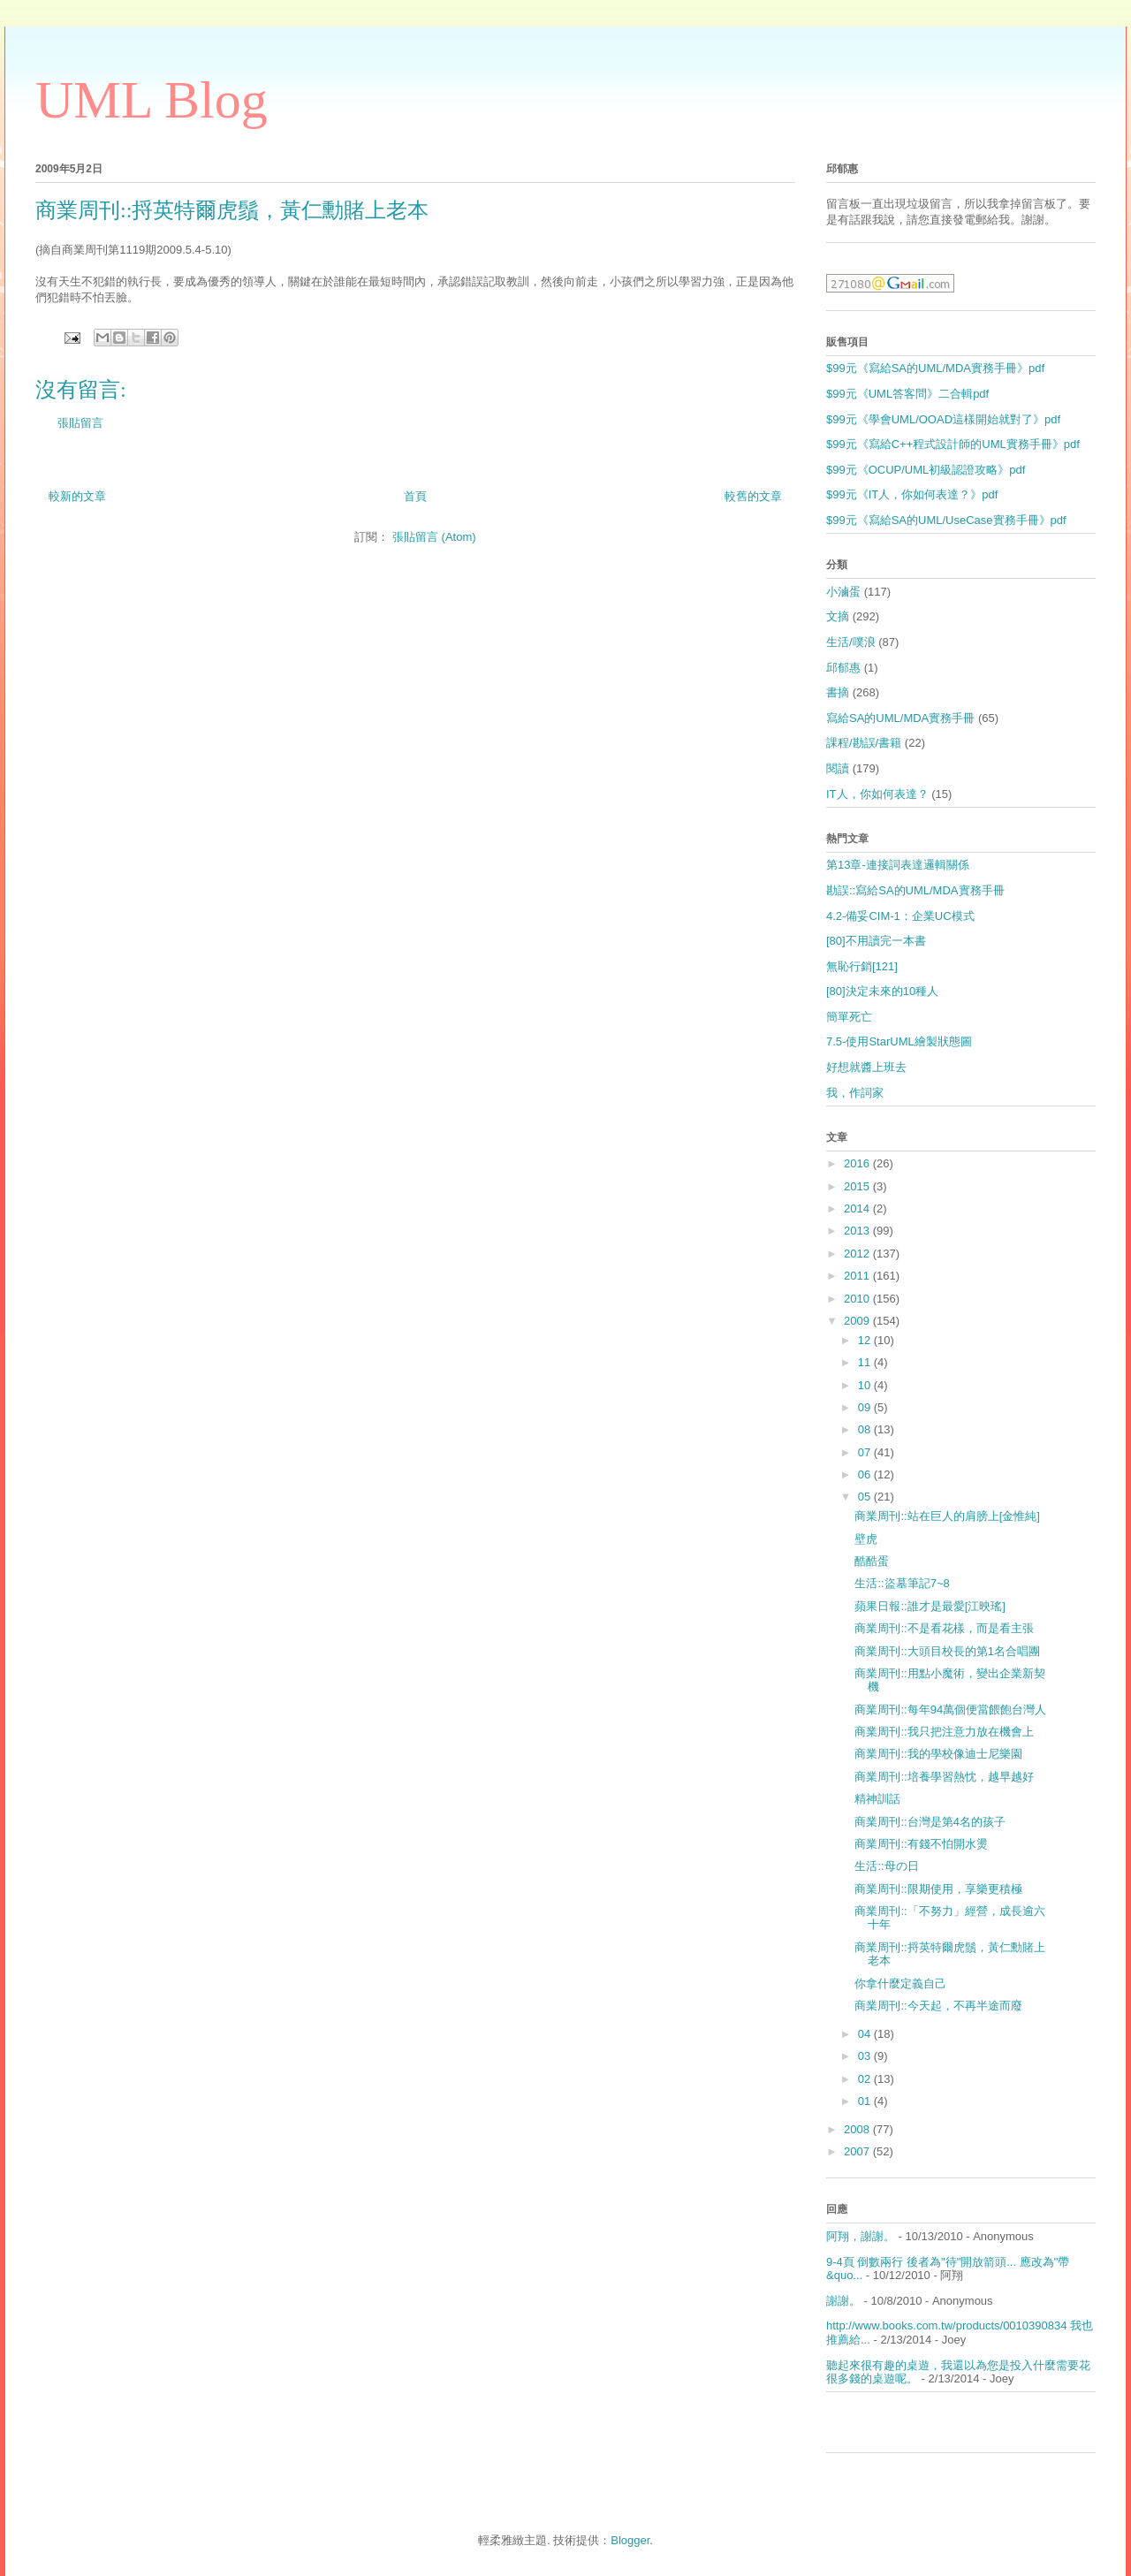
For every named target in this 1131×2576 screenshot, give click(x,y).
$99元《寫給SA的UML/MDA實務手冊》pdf (935, 368)
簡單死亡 (849, 1016)
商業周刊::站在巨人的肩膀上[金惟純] (946, 1516)
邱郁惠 (843, 667)
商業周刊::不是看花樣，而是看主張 (943, 1628)
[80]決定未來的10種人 (882, 991)
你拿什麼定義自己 (900, 1983)
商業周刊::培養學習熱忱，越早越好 (943, 1776)
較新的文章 (77, 496)
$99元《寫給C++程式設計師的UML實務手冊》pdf (953, 444)
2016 (858, 1163)
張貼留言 (80, 422)
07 (866, 1452)
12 (866, 1340)
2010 (858, 1298)
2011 (858, 1275)
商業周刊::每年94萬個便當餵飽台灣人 (950, 1709)
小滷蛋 (843, 591)
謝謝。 (843, 2300)
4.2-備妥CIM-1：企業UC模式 (900, 916)
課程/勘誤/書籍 (863, 742)
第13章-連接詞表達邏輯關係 (897, 864)
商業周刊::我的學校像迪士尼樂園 (937, 1753)
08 (866, 1429)
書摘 (837, 692)
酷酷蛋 (871, 1561)
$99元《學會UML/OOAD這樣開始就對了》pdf (943, 419)
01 (866, 2101)
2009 (858, 1320)
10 (866, 1385)
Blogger (630, 2540)
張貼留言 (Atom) (434, 536)
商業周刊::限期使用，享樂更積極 (937, 1889)
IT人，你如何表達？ (877, 794)
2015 (858, 1186)
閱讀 (837, 768)
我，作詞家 (855, 1092)
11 (866, 1362)
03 (866, 2056)
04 (866, 2033)
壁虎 (865, 1539)
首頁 (415, 496)
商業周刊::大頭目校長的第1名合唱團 (946, 1651)
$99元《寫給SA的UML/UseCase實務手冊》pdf (946, 520)
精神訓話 (877, 1798)
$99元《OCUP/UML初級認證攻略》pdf (925, 469)
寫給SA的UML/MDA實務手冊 (900, 718)
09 (866, 1407)
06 (866, 1474)
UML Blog (151, 100)
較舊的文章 (753, 496)
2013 (858, 1230)
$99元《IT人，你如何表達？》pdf (912, 494)
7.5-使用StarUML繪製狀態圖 (899, 1041)
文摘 (837, 616)
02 (866, 2079)
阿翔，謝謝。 (860, 2236)
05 (866, 1496)
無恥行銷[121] (862, 966)
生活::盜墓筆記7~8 (901, 1583)
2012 (858, 1253)
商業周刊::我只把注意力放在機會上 (943, 1731)
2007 (858, 2151)
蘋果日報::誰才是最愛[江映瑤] (929, 1606)
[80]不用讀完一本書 (876, 940)
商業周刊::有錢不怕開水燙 (920, 1843)
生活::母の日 (886, 1866)
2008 (858, 2129)
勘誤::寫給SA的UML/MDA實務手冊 (915, 890)
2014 (858, 1208)
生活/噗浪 (851, 642)
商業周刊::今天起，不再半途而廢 (937, 2005)
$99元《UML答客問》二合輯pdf (907, 393)
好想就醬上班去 (866, 1067)
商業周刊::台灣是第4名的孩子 (929, 1821)
